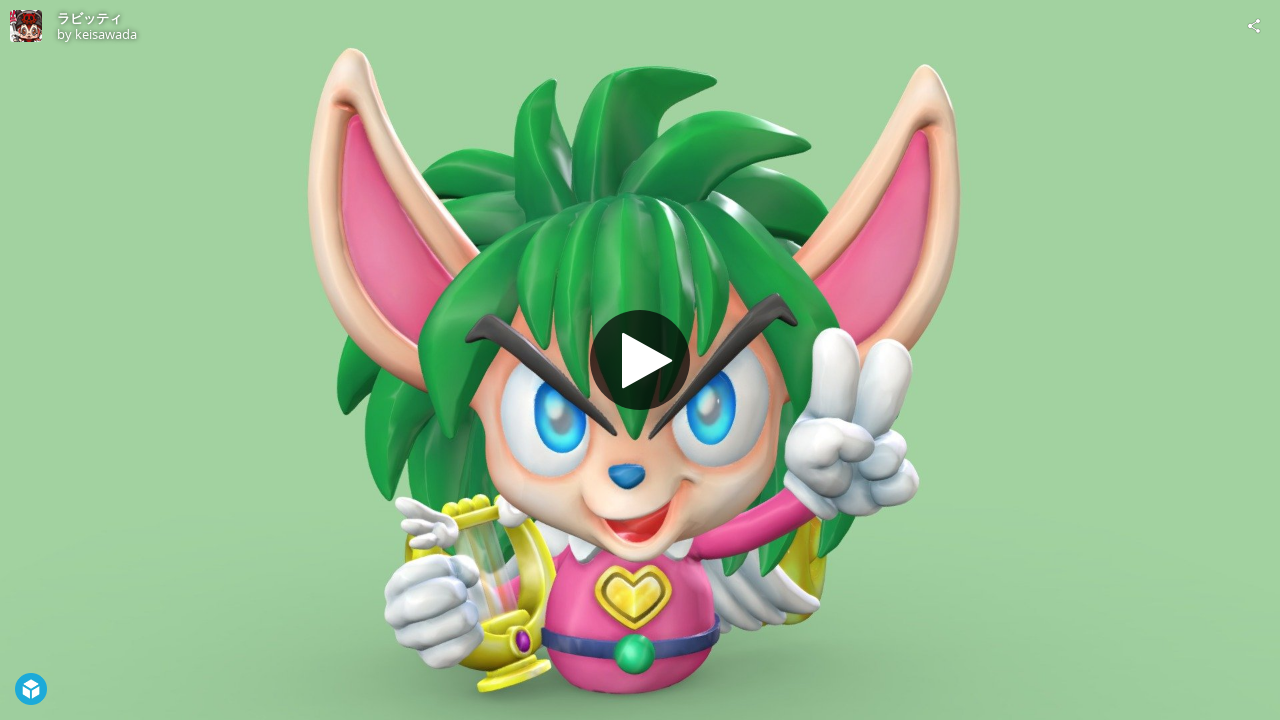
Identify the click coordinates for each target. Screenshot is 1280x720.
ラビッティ (89, 18)
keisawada (106, 34)
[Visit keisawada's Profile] (26, 26)
